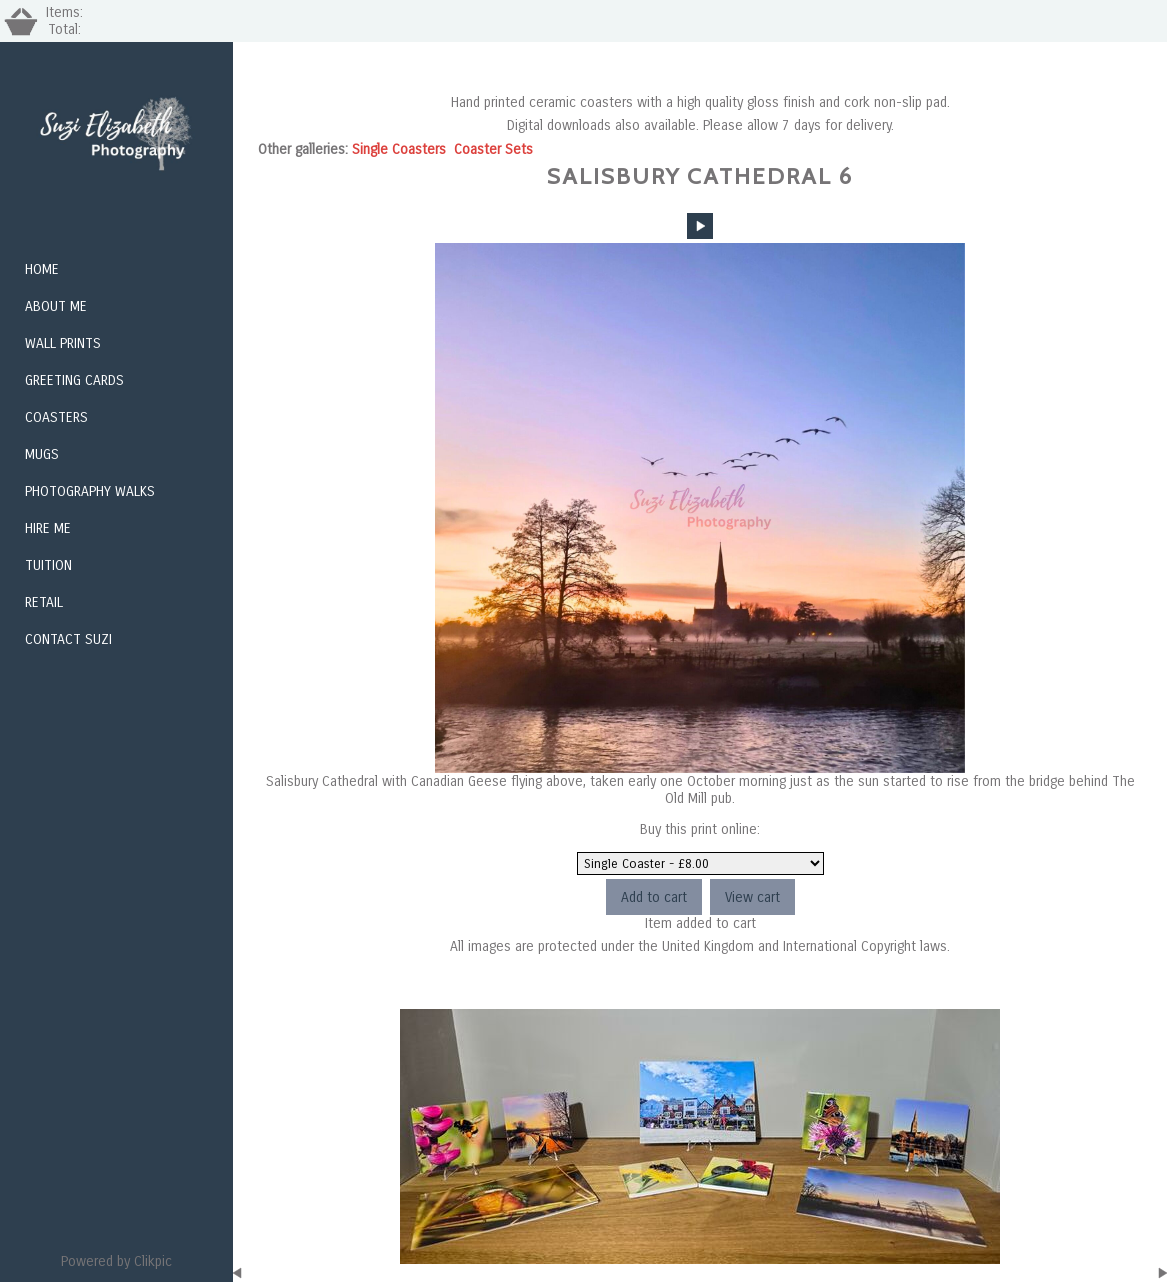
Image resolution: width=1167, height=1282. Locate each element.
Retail (44, 602)
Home (42, 269)
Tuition (48, 565)
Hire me (48, 528)
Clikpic (153, 1261)
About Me (56, 306)
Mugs (42, 454)
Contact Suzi (68, 639)
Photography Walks (90, 491)
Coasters (56, 417)
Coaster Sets (493, 149)
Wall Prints (63, 343)
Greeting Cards (74, 380)
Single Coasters (399, 149)
